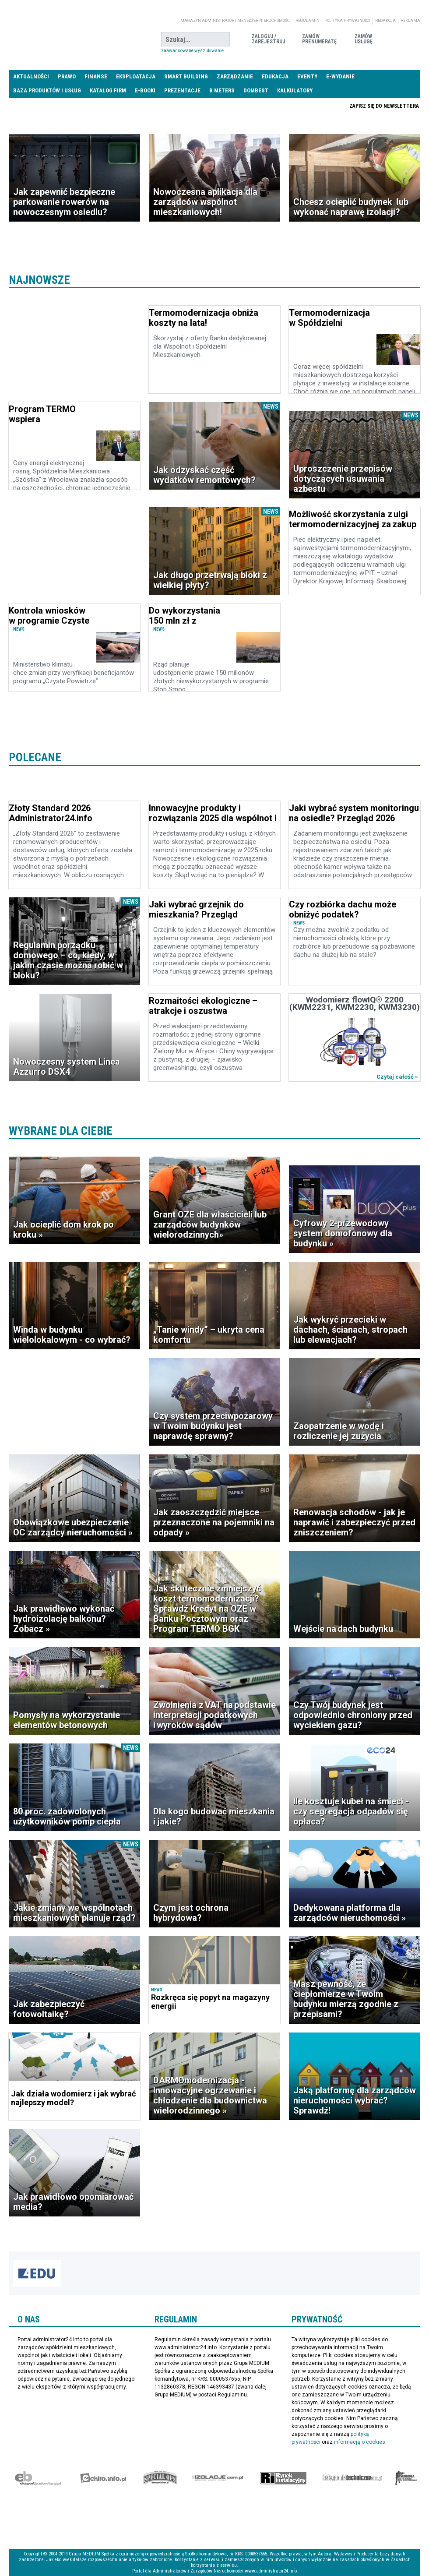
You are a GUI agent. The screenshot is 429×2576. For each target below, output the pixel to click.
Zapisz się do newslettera (384, 106)
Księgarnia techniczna (352, 2478)
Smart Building (186, 76)
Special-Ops (160, 2478)
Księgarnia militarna (406, 2478)
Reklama (410, 20)
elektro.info (103, 2478)
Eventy (307, 76)
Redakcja (385, 20)
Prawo (67, 76)
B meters (222, 90)
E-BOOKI (145, 90)
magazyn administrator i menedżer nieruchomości (235, 20)
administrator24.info (74, 39)
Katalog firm (108, 90)
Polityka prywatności (347, 20)
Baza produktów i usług (47, 90)
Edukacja (275, 76)
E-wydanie (340, 76)
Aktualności (31, 76)
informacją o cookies (359, 2442)
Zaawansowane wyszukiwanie (192, 50)
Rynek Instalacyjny (283, 2478)
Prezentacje (182, 90)
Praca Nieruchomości (283, 106)
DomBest (255, 90)
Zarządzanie (235, 76)
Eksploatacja (135, 76)
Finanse (95, 76)
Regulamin (307, 20)
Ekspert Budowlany (38, 2478)
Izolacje (217, 2478)
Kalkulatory (295, 90)
